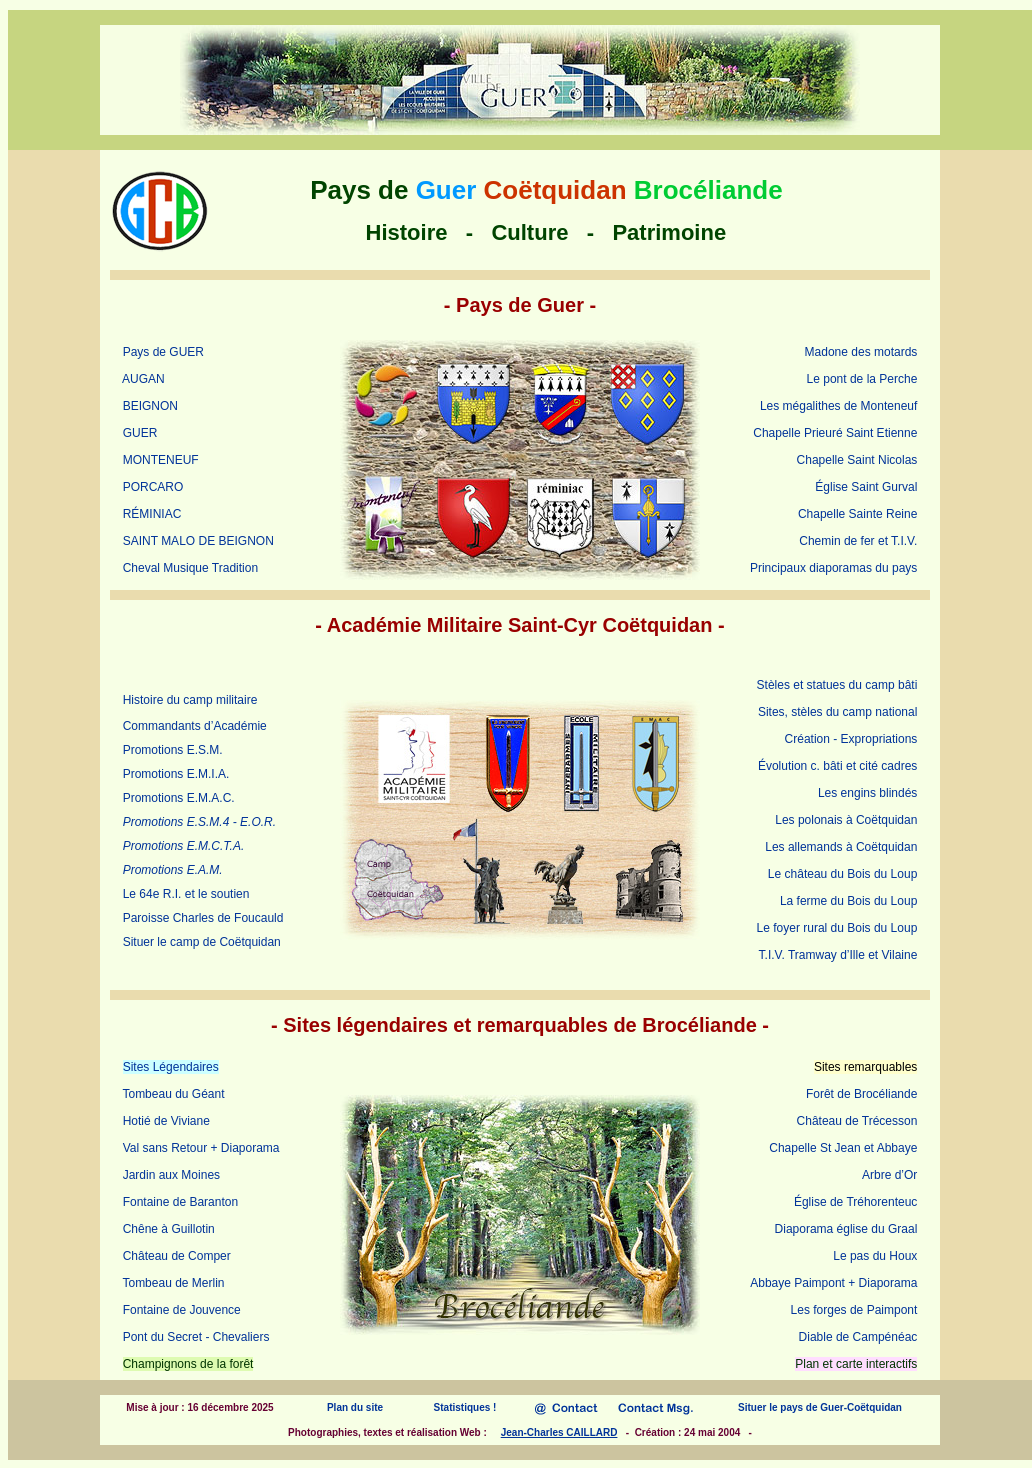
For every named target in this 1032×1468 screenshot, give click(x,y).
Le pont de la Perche (862, 379)
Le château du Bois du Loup (842, 874)
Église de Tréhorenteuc (855, 1202)
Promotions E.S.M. (173, 750)
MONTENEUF (161, 460)
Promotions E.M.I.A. (176, 774)
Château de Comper (177, 1256)
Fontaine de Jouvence (182, 1310)
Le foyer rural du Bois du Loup (837, 928)
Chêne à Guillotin (169, 1229)
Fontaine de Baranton (180, 1202)
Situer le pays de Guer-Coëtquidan (820, 1407)
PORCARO (153, 487)
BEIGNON (150, 406)
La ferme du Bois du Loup (848, 901)
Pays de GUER (163, 352)
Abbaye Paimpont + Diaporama (833, 1283)
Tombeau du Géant (173, 1094)
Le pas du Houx (875, 1256)
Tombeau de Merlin (173, 1283)
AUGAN (143, 379)
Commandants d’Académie (195, 726)
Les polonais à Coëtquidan (846, 820)
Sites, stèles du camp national (837, 712)
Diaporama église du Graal (846, 1229)
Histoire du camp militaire (190, 700)
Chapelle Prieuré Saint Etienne (835, 433)
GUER (140, 433)
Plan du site (355, 1407)
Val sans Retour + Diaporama (201, 1148)
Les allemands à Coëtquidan (841, 847)
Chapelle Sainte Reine (857, 514)
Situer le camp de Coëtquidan (202, 942)
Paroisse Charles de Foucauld (203, 918)
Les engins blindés (867, 793)
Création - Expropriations (851, 739)
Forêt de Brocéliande (861, 1094)
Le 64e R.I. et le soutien (186, 894)
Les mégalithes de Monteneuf (838, 406)
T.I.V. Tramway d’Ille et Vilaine (838, 955)
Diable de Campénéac (858, 1337)
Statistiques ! (465, 1407)
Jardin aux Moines (171, 1175)
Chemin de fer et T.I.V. (858, 541)
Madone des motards (861, 352)
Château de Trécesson (857, 1121)
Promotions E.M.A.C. (179, 798)
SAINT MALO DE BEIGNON (198, 541)
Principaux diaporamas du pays (833, 568)
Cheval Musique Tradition (190, 568)
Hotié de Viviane (166, 1121)
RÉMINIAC (152, 514)
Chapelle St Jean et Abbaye (843, 1148)
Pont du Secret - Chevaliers (196, 1337)
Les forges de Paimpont (854, 1310)
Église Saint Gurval (866, 487)
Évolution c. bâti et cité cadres (837, 766)
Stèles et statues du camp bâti (837, 685)
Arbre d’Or (889, 1175)
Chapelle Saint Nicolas (857, 460)
